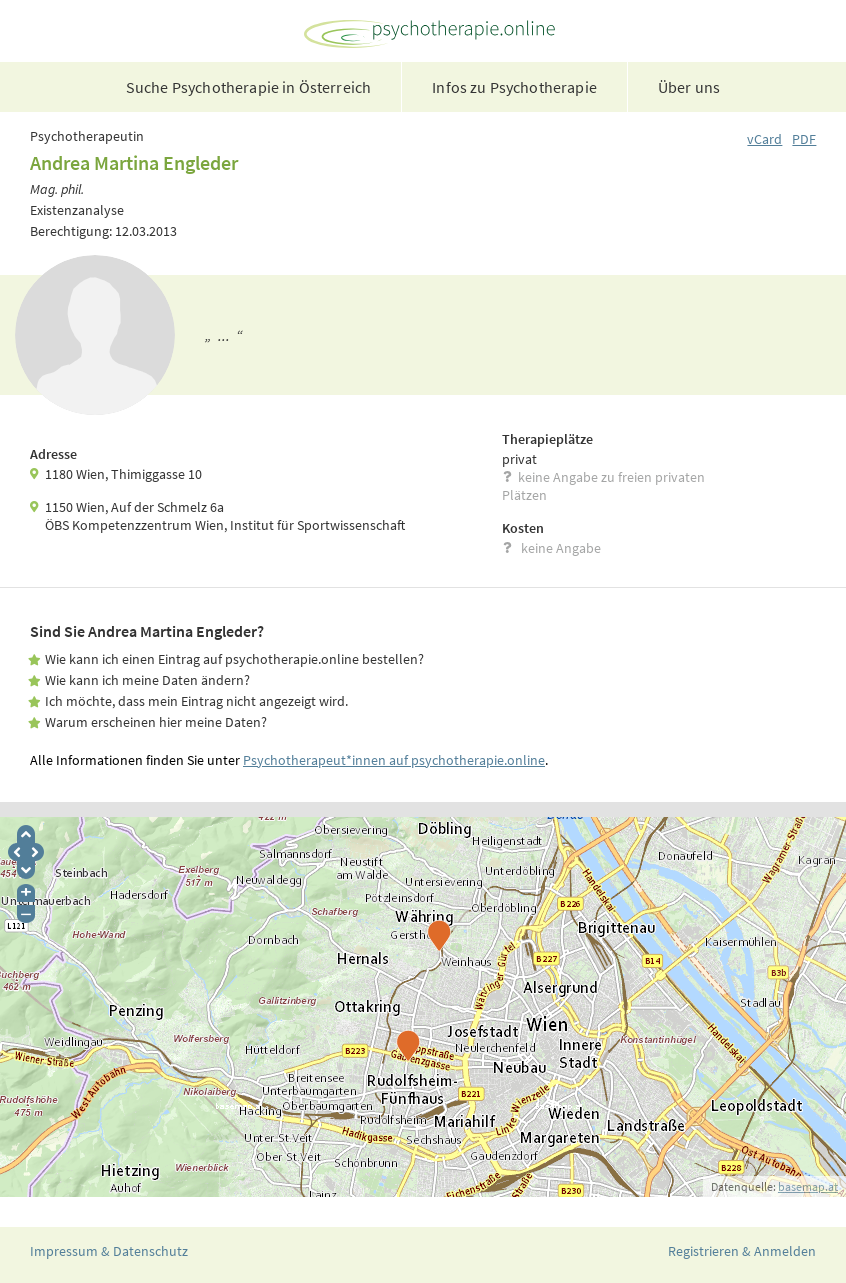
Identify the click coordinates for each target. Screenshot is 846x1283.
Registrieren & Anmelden (742, 1251)
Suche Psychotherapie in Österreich (248, 87)
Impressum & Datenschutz (109, 1251)
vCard (764, 139)
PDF (804, 139)
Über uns (689, 87)
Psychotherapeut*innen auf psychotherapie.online (394, 760)
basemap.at (808, 1186)
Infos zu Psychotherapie (514, 87)
